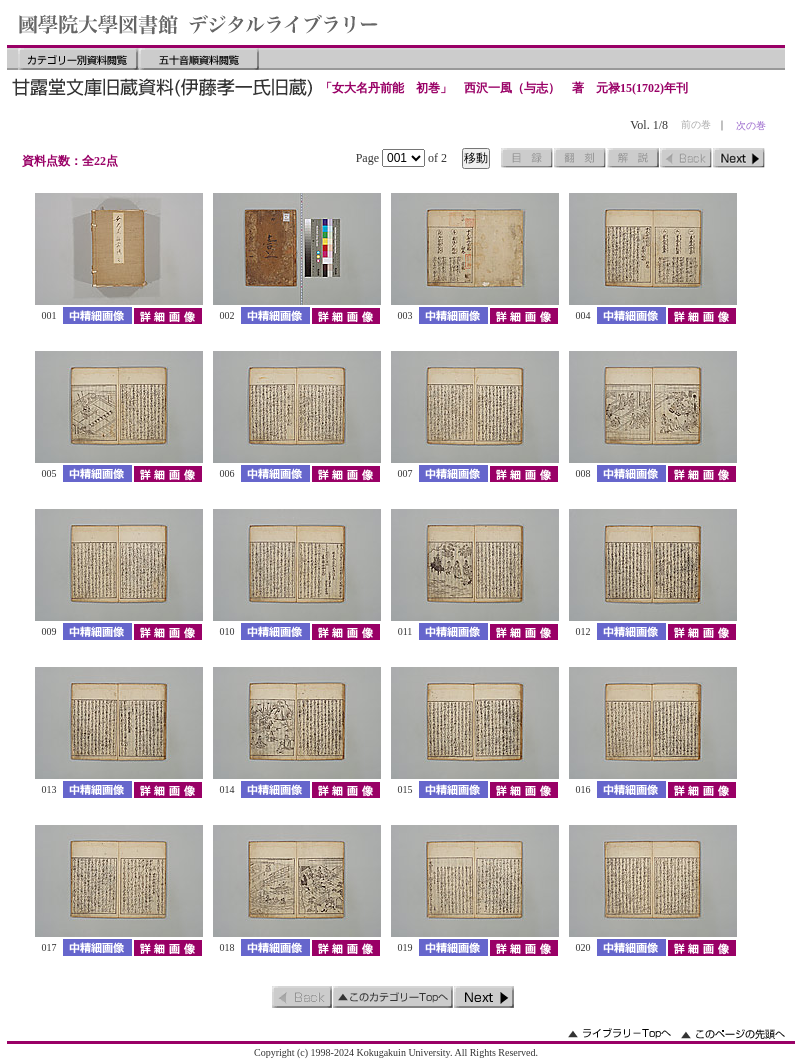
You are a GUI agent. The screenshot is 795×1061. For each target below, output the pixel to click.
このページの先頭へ (733, 1033)
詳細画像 (167, 315)
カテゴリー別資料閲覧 (78, 59)
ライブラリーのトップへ (619, 1033)
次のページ (739, 158)
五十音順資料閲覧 (199, 59)
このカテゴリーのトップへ (393, 997)
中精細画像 (97, 315)
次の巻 (751, 125)
